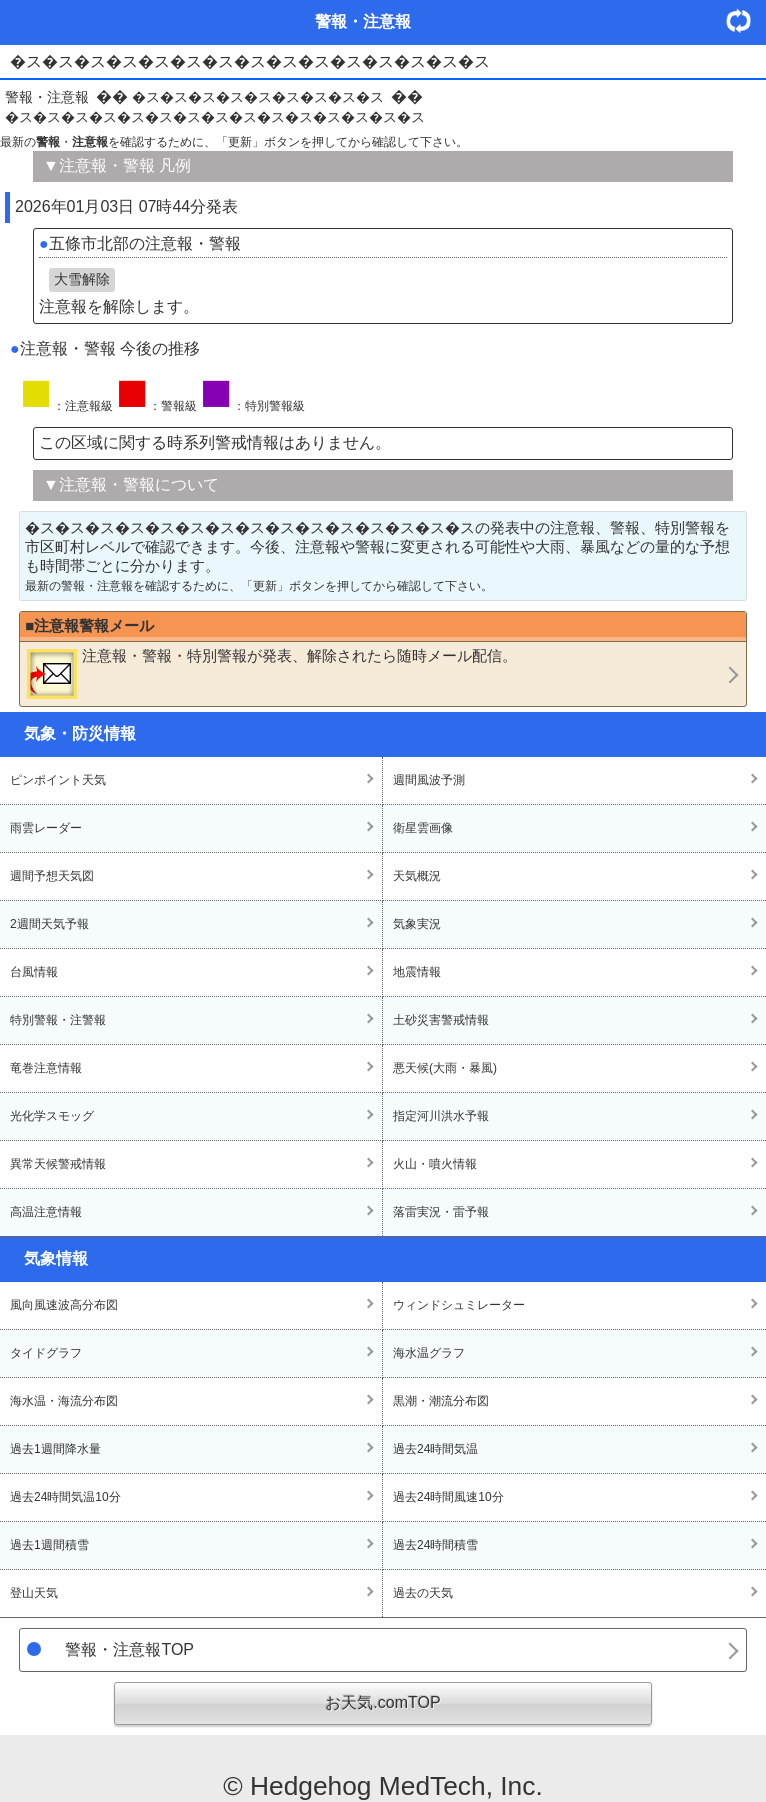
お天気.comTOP (382, 1702)
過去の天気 (423, 1593)
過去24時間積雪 (435, 1545)
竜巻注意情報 (46, 1068)
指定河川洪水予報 (441, 1116)
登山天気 (34, 1593)
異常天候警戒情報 (58, 1164)
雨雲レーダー (46, 828)
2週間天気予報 (49, 924)
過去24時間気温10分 (65, 1497)
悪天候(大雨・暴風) (445, 1068)
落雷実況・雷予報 (441, 1212)
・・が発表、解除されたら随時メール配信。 (272, 673)
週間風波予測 (429, 780)
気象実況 (417, 924)
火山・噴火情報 (435, 1164)
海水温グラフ (429, 1353)
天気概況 (417, 876)
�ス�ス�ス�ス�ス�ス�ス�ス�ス (258, 97)
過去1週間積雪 (49, 1545)
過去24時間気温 (435, 1449)
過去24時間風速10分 (448, 1497)
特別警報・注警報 (58, 1020)
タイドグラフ (46, 1353)
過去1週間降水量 (55, 1449)
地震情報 (417, 972)
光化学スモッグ (52, 1116)
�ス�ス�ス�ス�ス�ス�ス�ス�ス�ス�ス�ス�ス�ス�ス (215, 117)
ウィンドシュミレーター (459, 1305)
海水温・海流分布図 (64, 1401)
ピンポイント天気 (58, 780)
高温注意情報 (46, 1212)
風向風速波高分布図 (64, 1305)
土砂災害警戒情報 (441, 1020)
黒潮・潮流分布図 (441, 1401)
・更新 (746, 20)
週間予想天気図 (52, 876)
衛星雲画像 (423, 828)
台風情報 (34, 972)
